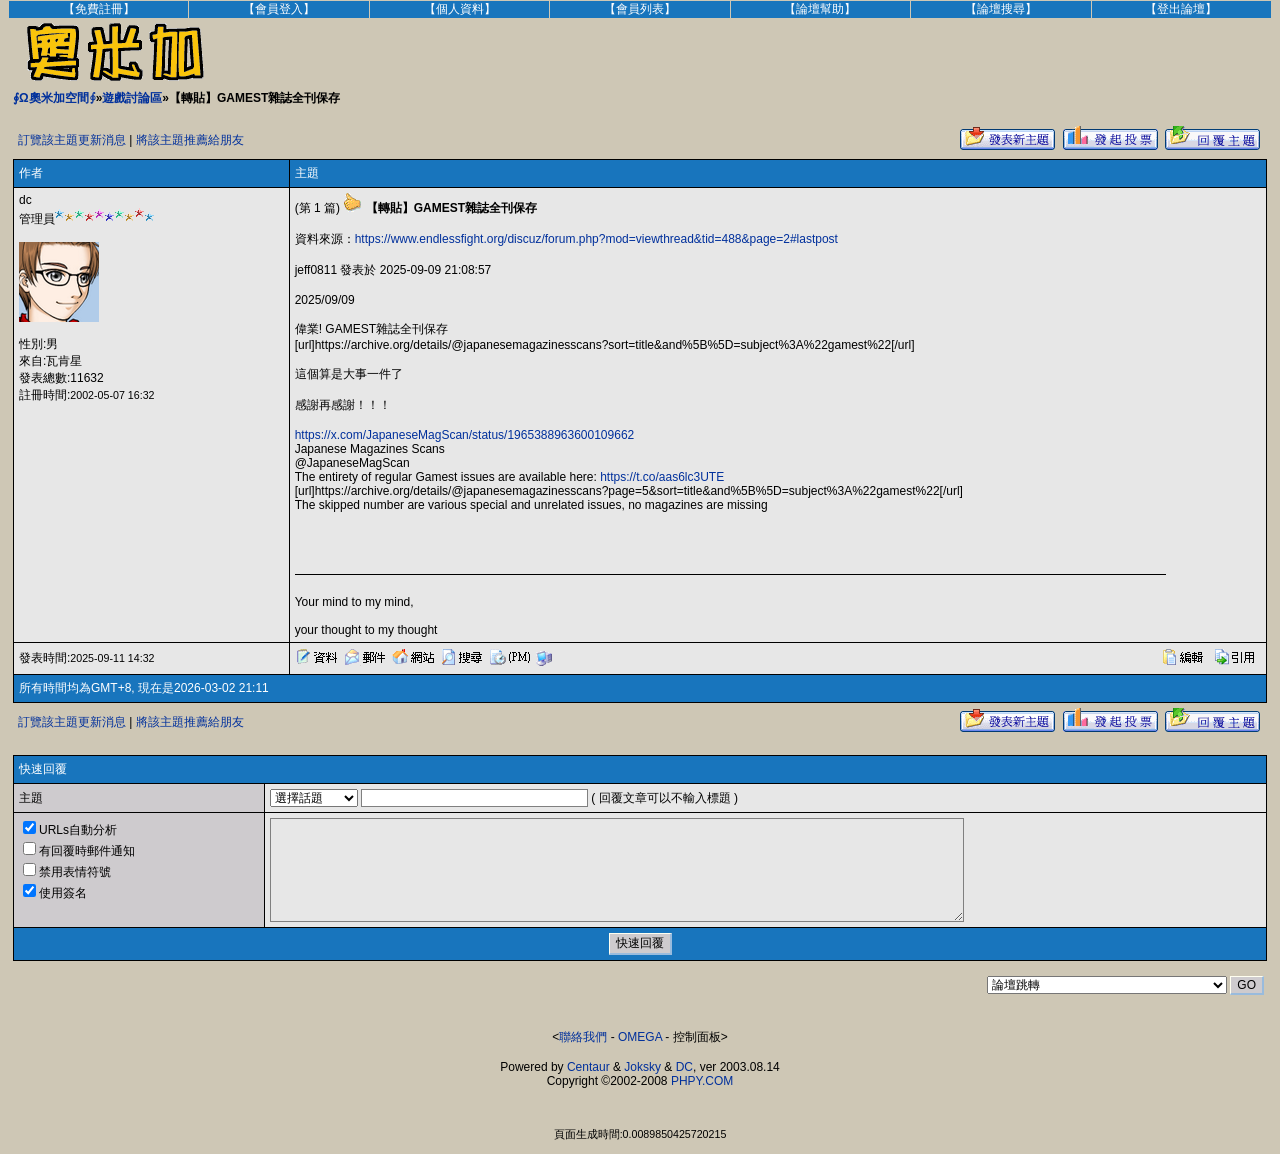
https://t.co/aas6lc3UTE (662, 477)
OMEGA (640, 1037)
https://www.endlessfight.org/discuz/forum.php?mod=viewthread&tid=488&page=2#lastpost (596, 239)
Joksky (642, 1067)
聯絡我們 (583, 1037)
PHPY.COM (702, 1081)
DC (684, 1067)
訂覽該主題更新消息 (72, 140)
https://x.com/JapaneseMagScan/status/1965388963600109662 (465, 435)
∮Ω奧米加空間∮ (54, 98)
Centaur (588, 1067)
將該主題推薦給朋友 (190, 140)
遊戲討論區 (132, 98)
